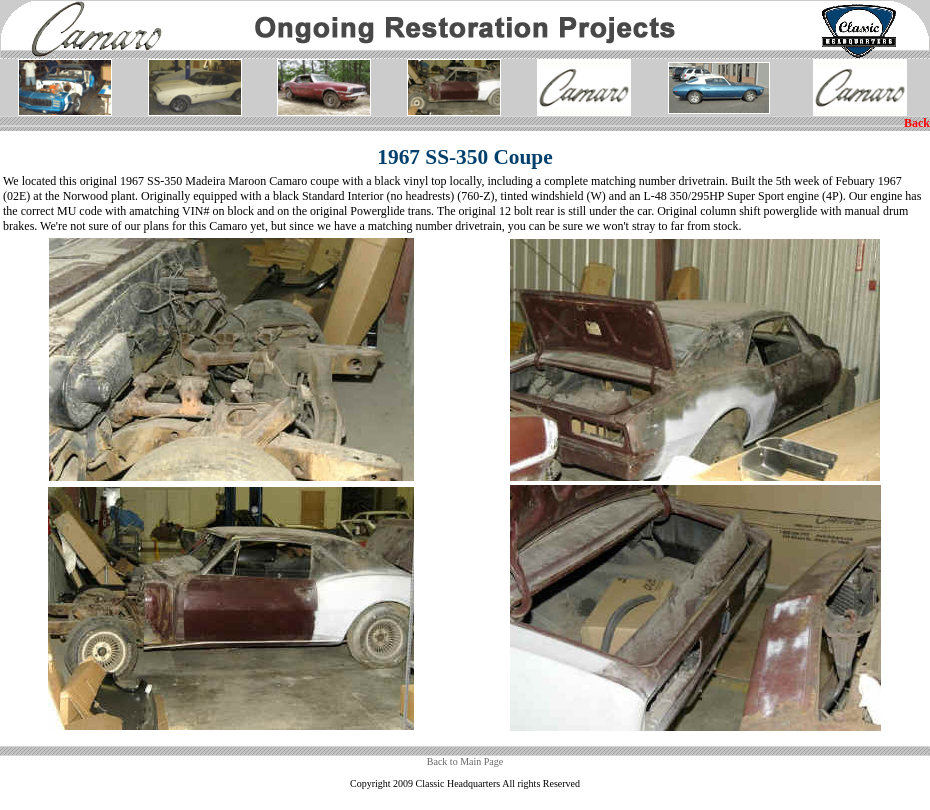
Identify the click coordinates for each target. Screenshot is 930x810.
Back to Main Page (465, 761)
